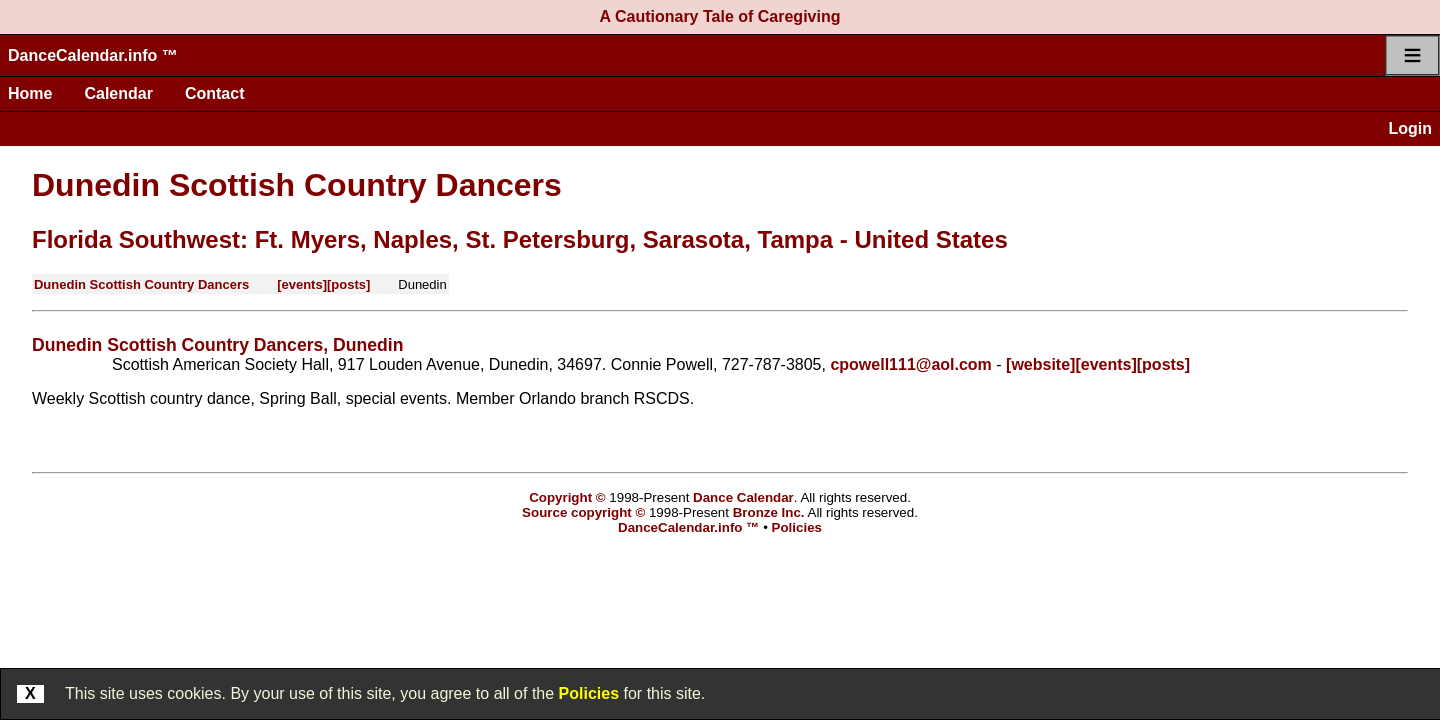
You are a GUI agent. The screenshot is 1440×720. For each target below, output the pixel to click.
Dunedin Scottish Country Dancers (297, 185)
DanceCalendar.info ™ (93, 55)
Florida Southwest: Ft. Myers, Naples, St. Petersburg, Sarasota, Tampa (432, 239)
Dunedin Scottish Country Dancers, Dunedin (217, 345)
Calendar (118, 93)
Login (1410, 128)
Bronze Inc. (769, 512)
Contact (215, 93)
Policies (589, 693)
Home (30, 93)
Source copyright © (583, 512)
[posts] (348, 284)
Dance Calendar (743, 497)
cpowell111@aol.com (910, 364)
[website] (1040, 364)
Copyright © (567, 497)
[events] (302, 284)
